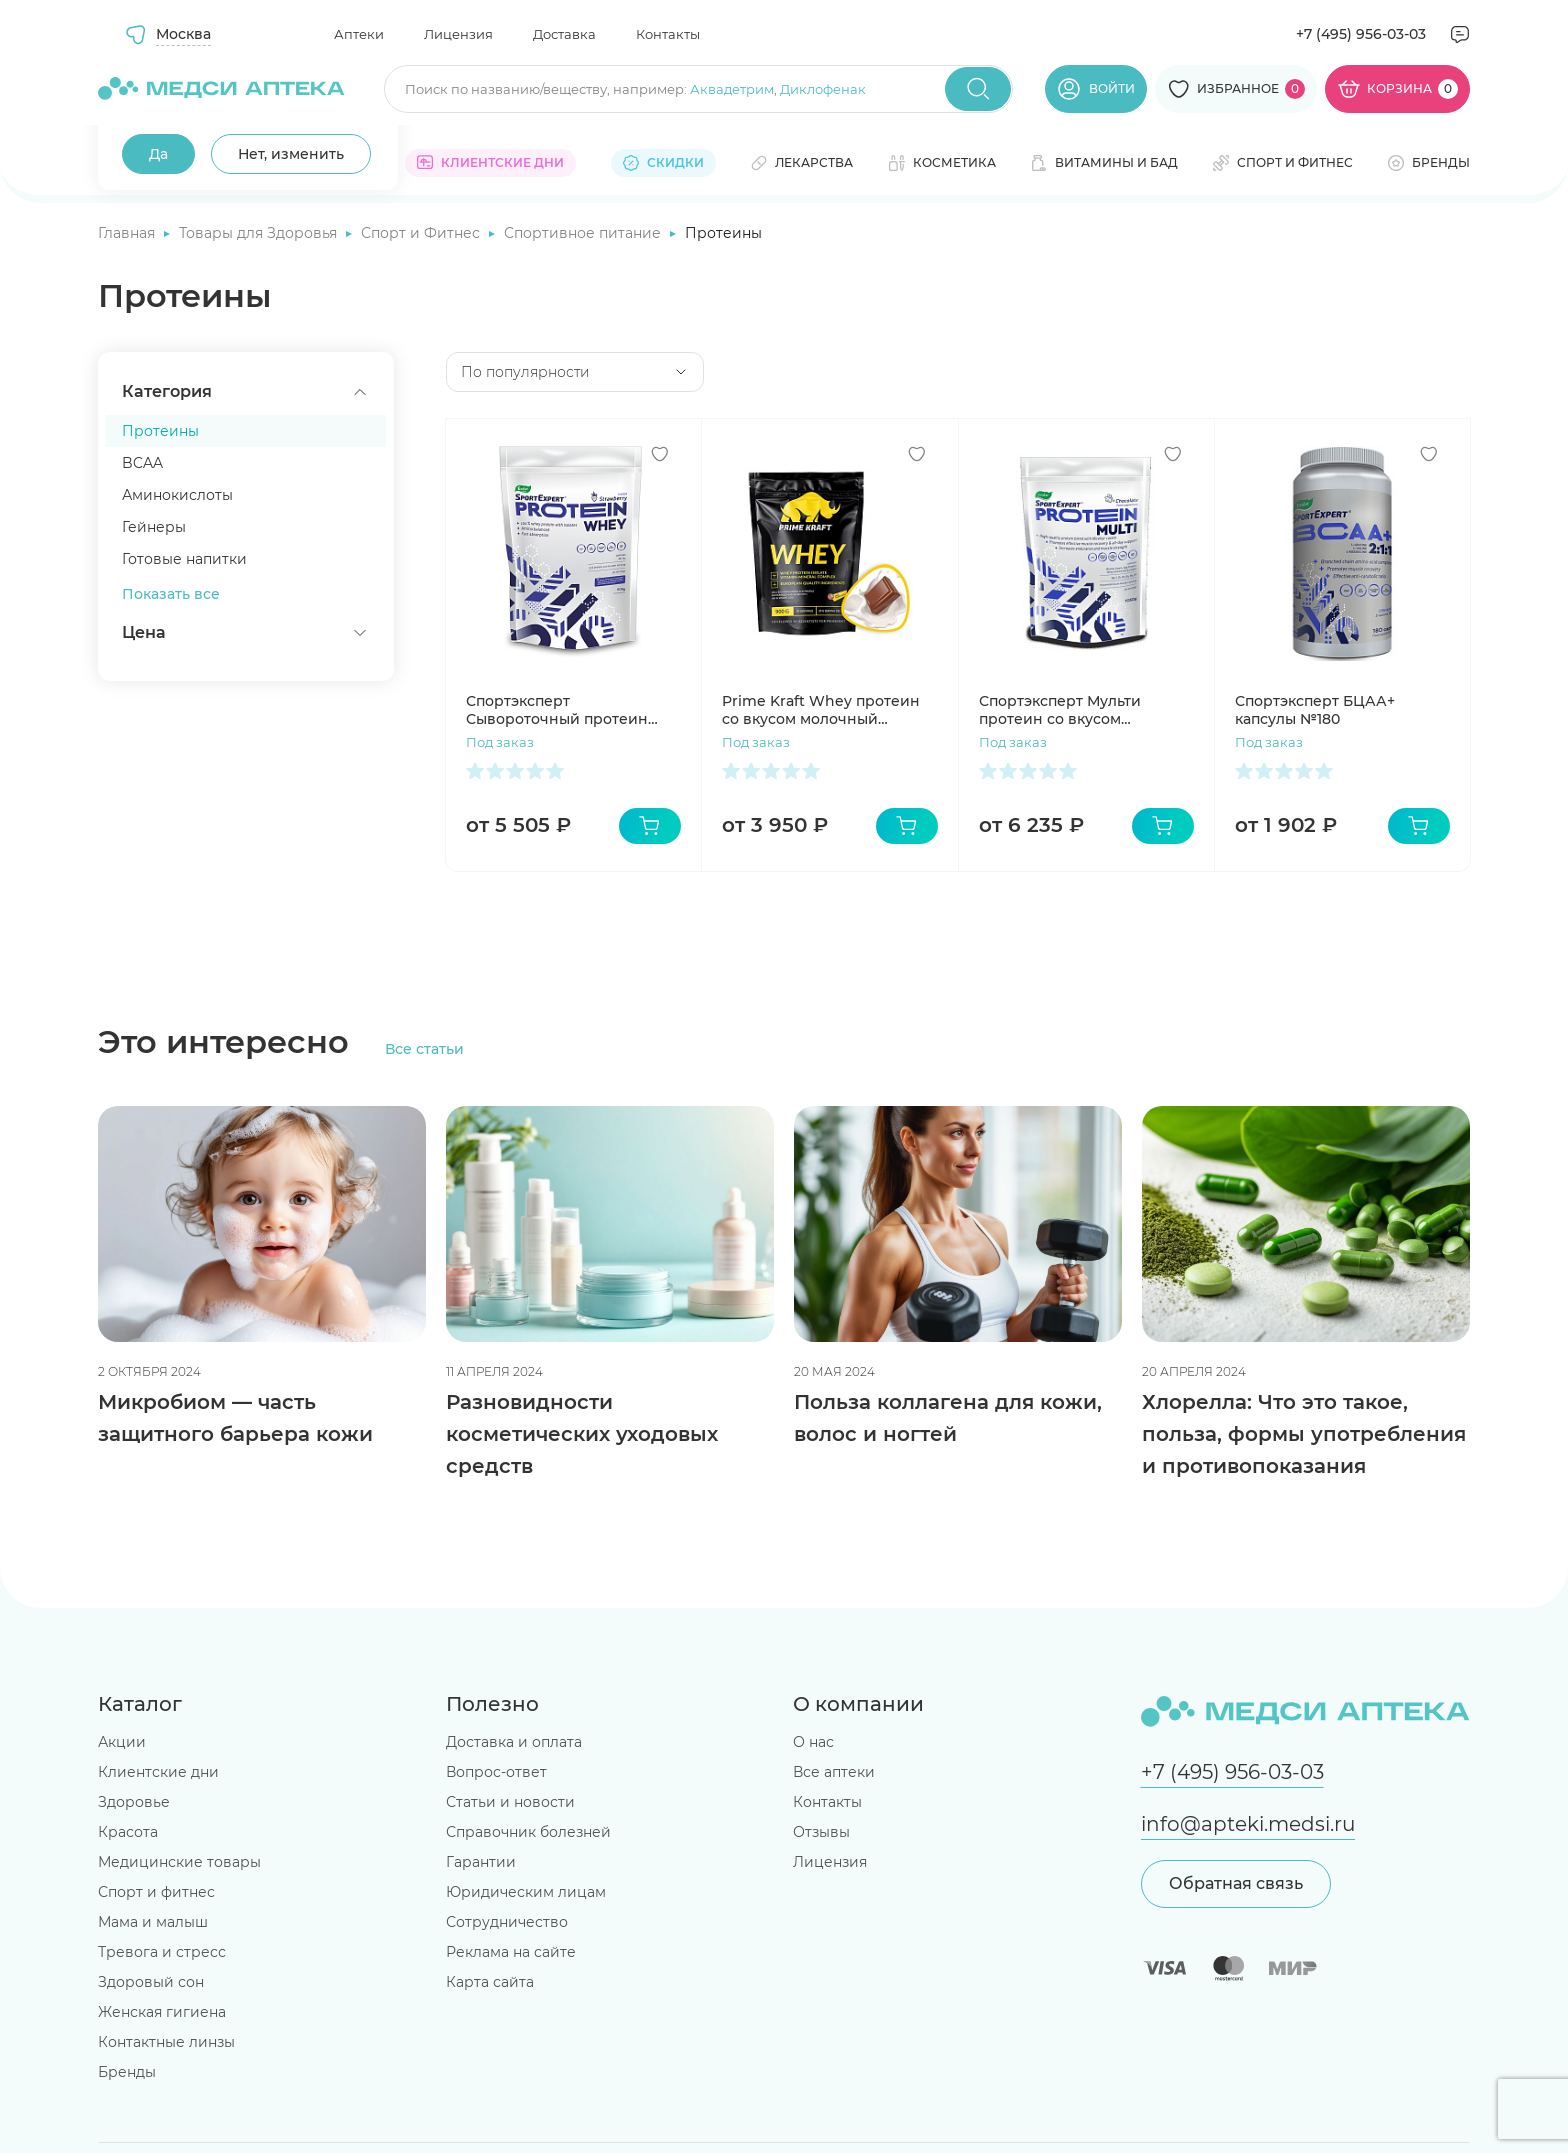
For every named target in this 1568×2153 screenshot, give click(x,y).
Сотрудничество (507, 1922)
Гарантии (481, 1862)
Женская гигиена (162, 2012)
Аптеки (359, 34)
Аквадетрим (732, 89)
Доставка (564, 34)
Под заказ (500, 742)
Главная (128, 233)
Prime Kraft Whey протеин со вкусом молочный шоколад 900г (821, 710)
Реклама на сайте (511, 1952)
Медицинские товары (179, 1862)
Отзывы (821, 1832)
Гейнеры (154, 527)
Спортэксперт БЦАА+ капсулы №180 (1315, 710)
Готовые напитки (184, 559)
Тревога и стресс (162, 1952)
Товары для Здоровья (260, 233)
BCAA (142, 463)
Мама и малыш (153, 1922)
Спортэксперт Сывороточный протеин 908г (557, 710)
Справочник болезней (528, 1832)
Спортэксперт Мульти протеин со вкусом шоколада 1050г (1060, 710)
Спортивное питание (584, 233)
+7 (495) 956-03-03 (1361, 34)
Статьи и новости (510, 1802)
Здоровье (134, 1802)
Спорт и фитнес (156, 1892)
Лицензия (458, 34)
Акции (122, 1742)
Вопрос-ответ (496, 1772)
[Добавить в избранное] (660, 454)
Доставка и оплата (514, 1742)
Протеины (160, 431)
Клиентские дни (158, 1772)
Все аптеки (834, 1772)
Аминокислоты (177, 495)
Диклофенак (823, 89)
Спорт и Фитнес (422, 233)
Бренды (127, 2072)
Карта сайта (490, 1982)
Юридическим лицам (526, 1892)
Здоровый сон (151, 1982)
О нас (813, 1742)
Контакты (668, 34)
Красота (128, 1832)
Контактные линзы (166, 2042)
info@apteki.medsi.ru (1248, 1824)
